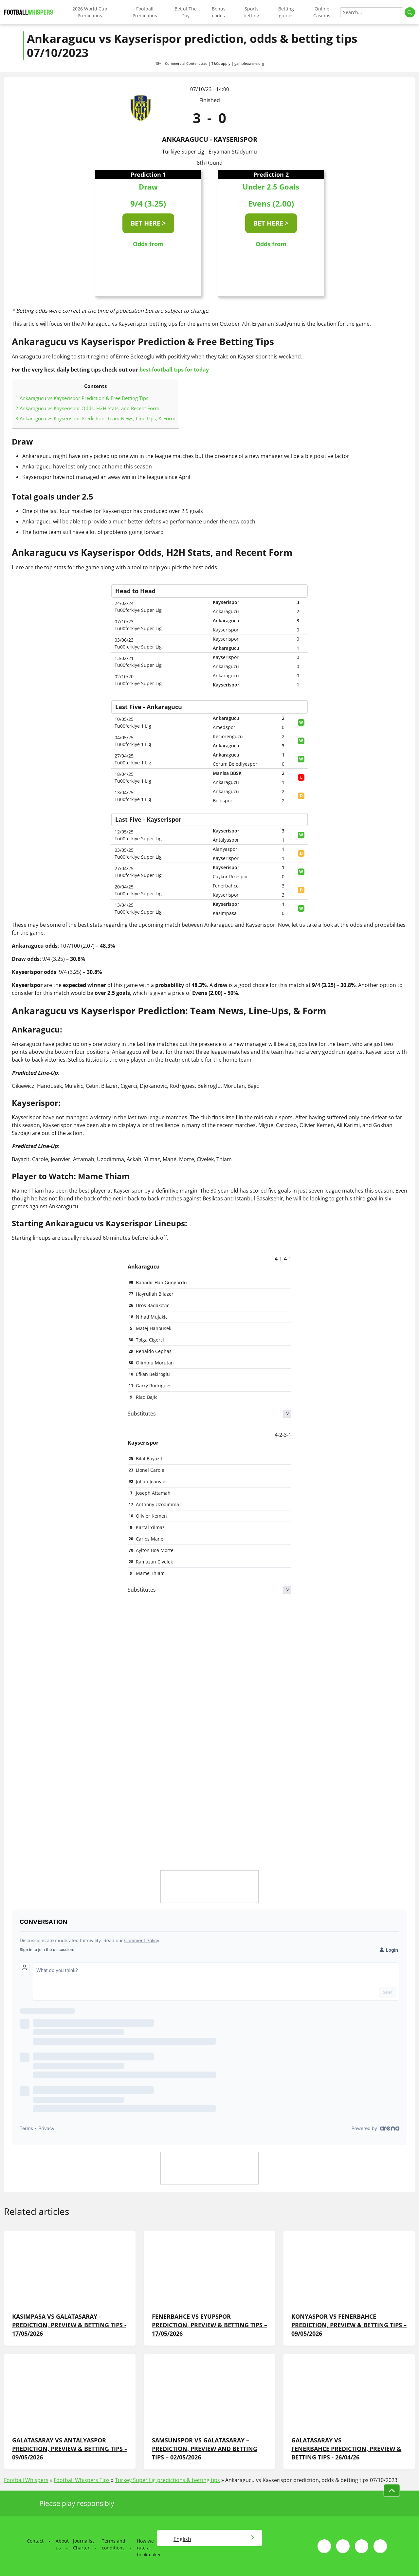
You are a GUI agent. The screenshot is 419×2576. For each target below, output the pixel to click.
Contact (35, 2541)
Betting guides (286, 12)
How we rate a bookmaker (149, 2548)
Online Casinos (321, 12)
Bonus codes (219, 12)
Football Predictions (145, 12)
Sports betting (251, 12)
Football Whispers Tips (82, 2480)
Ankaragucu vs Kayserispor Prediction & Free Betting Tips (81, 398)
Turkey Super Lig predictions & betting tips (167, 2480)
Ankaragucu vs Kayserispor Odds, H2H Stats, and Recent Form (87, 408)
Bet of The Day (185, 12)
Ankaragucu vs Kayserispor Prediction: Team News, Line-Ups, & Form (95, 418)
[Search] (371, 12)
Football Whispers (26, 2480)
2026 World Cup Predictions (89, 12)
